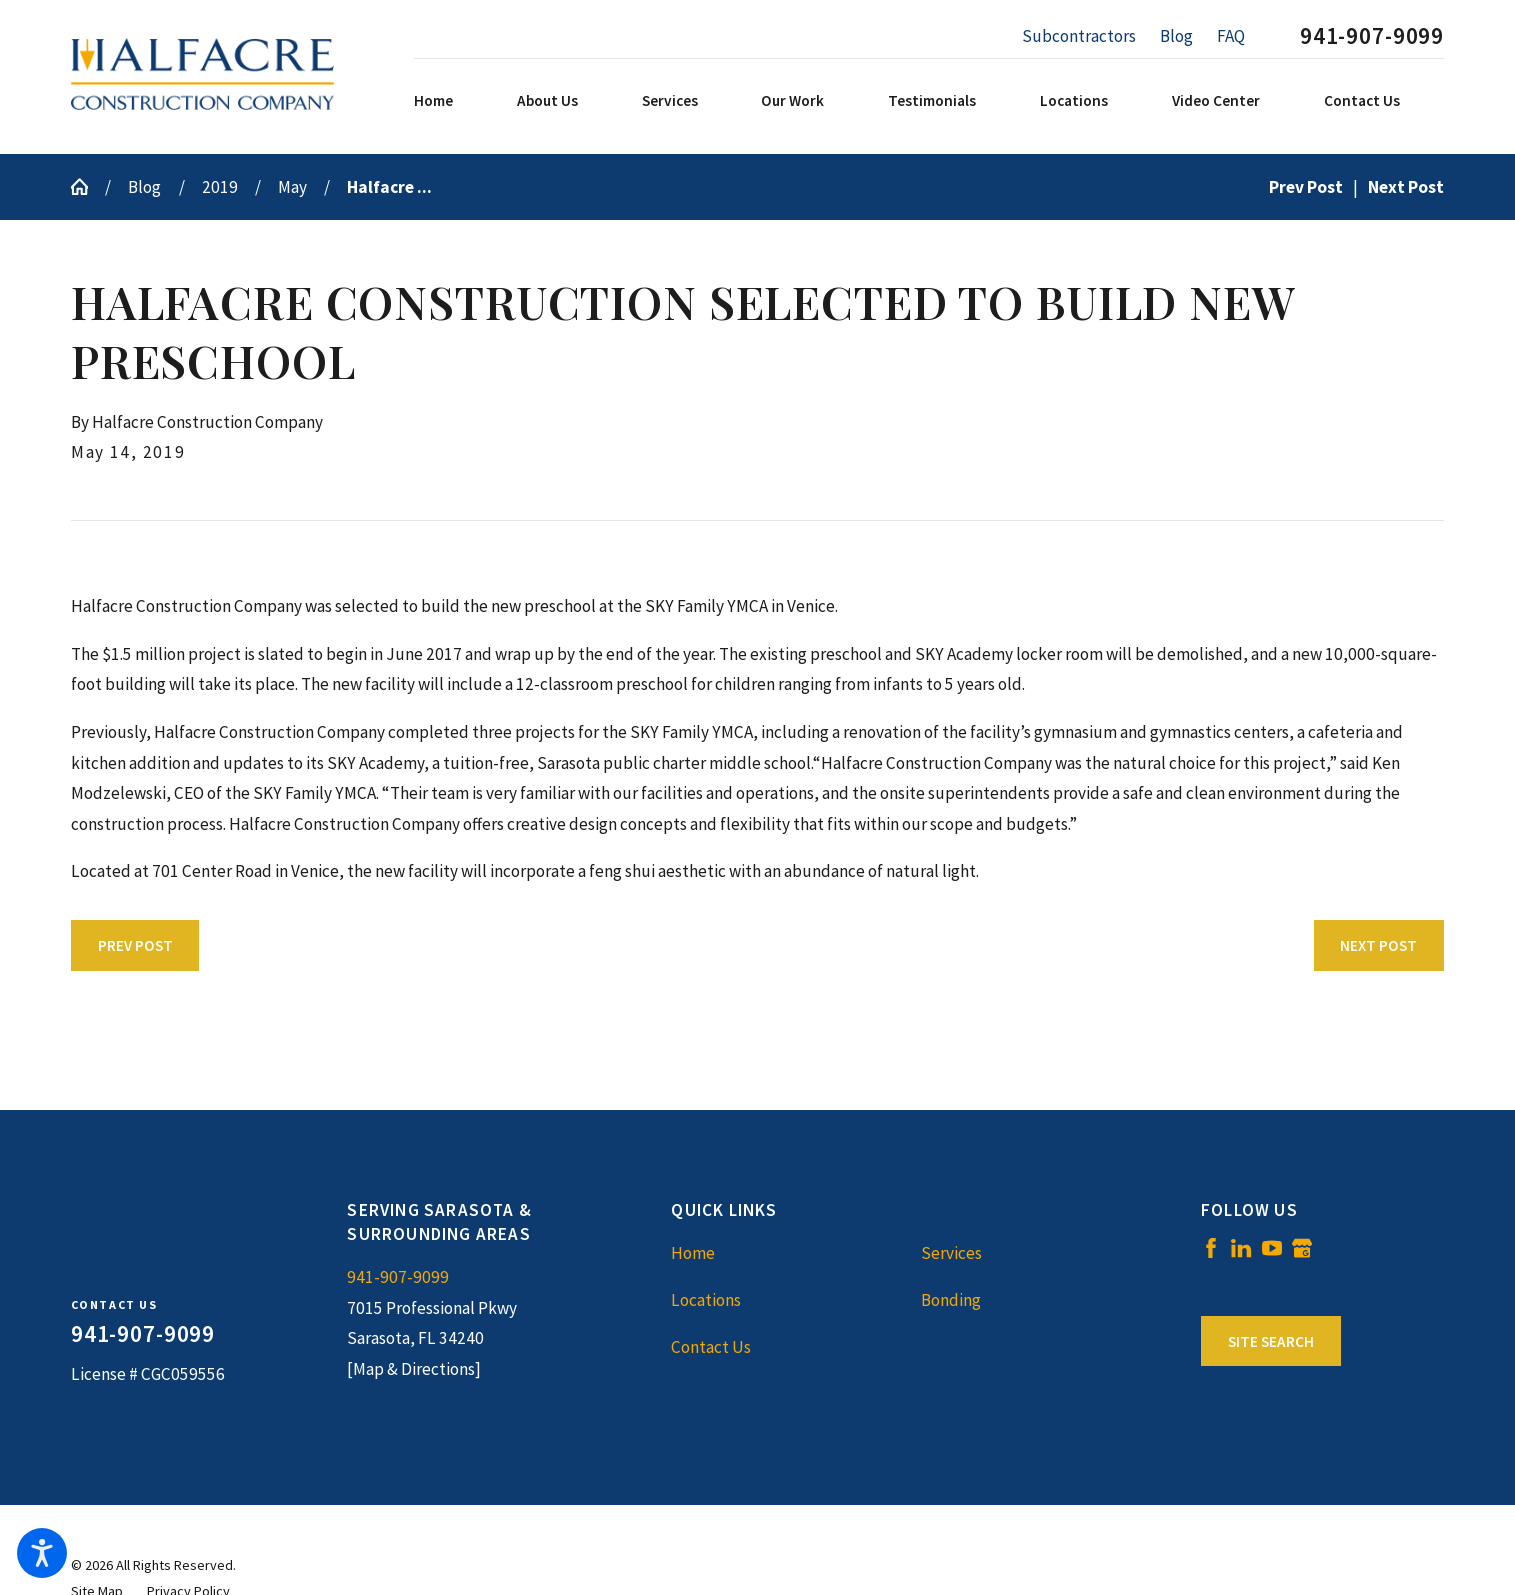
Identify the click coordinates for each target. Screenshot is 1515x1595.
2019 (220, 187)
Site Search (1271, 1341)
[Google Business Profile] (1302, 1248)
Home (693, 1253)
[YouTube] (1272, 1248)
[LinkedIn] (1241, 1248)
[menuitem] (460, 101)
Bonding (951, 1300)
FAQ (1231, 36)
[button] (42, 1553)
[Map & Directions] (414, 1369)
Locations (706, 1300)
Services (951, 1253)
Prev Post (135, 945)
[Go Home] (88, 186)
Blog (1176, 36)
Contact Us (711, 1347)
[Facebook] (1211, 1248)
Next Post (1378, 945)
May (292, 187)
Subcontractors (1079, 36)
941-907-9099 (1372, 36)
